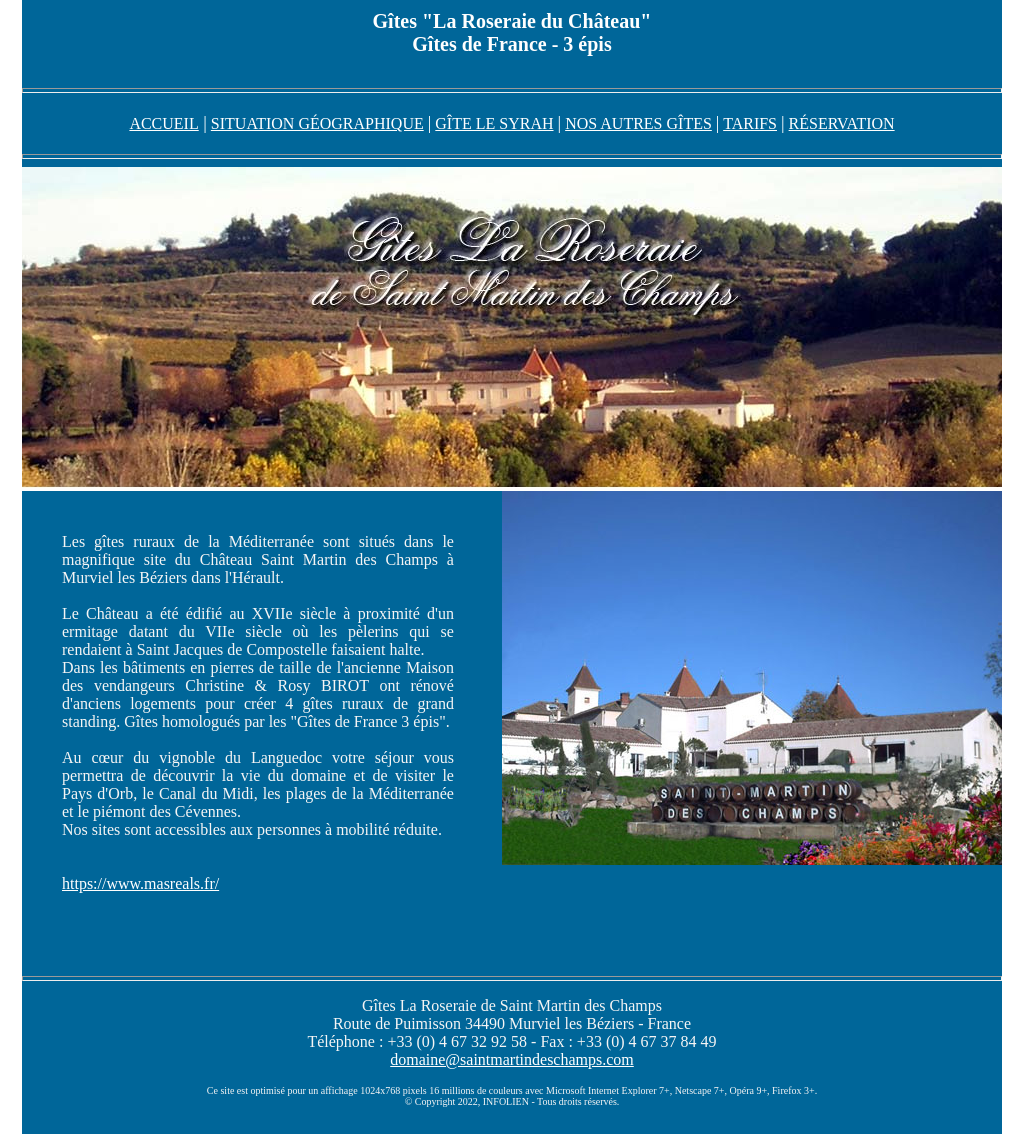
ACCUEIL (163, 123)
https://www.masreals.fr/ (140, 883)
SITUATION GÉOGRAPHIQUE (317, 123)
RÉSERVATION (842, 123)
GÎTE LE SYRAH (494, 123)
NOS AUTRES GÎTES (638, 123)
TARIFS (750, 123)
